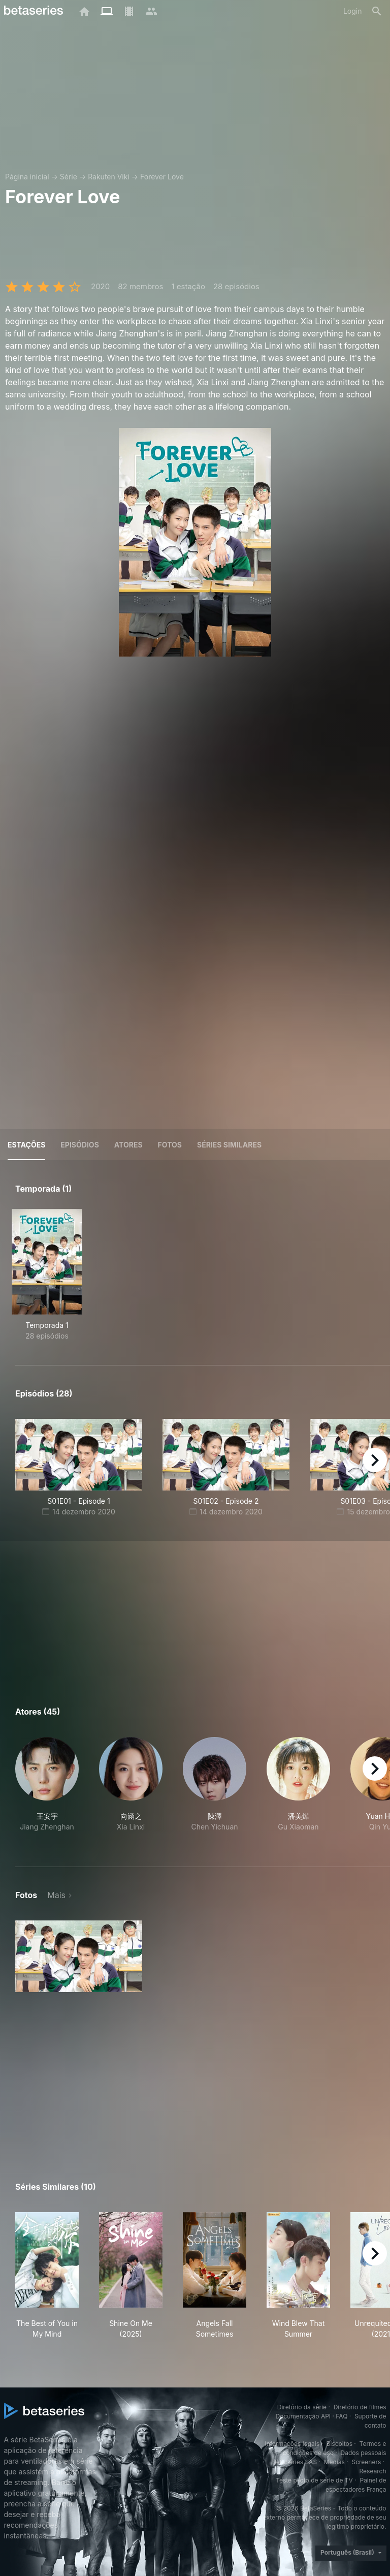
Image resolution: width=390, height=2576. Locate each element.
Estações (26, 1144)
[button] (47, 1790)
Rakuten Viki (108, 176)
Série (68, 176)
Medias (334, 2462)
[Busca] (376, 11)
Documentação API (303, 2416)
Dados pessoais (363, 2453)
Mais (56, 1895)
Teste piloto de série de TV (314, 2480)
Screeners (366, 2462)
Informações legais (292, 2443)
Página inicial (27, 176)
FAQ (341, 2416)
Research (373, 2471)
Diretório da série (302, 2407)
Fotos (170, 1144)
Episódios (79, 1144)
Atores (128, 1144)
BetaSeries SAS (294, 2462)
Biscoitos (339, 2443)
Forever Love (162, 176)
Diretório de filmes (360, 2407)
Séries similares (229, 1144)
